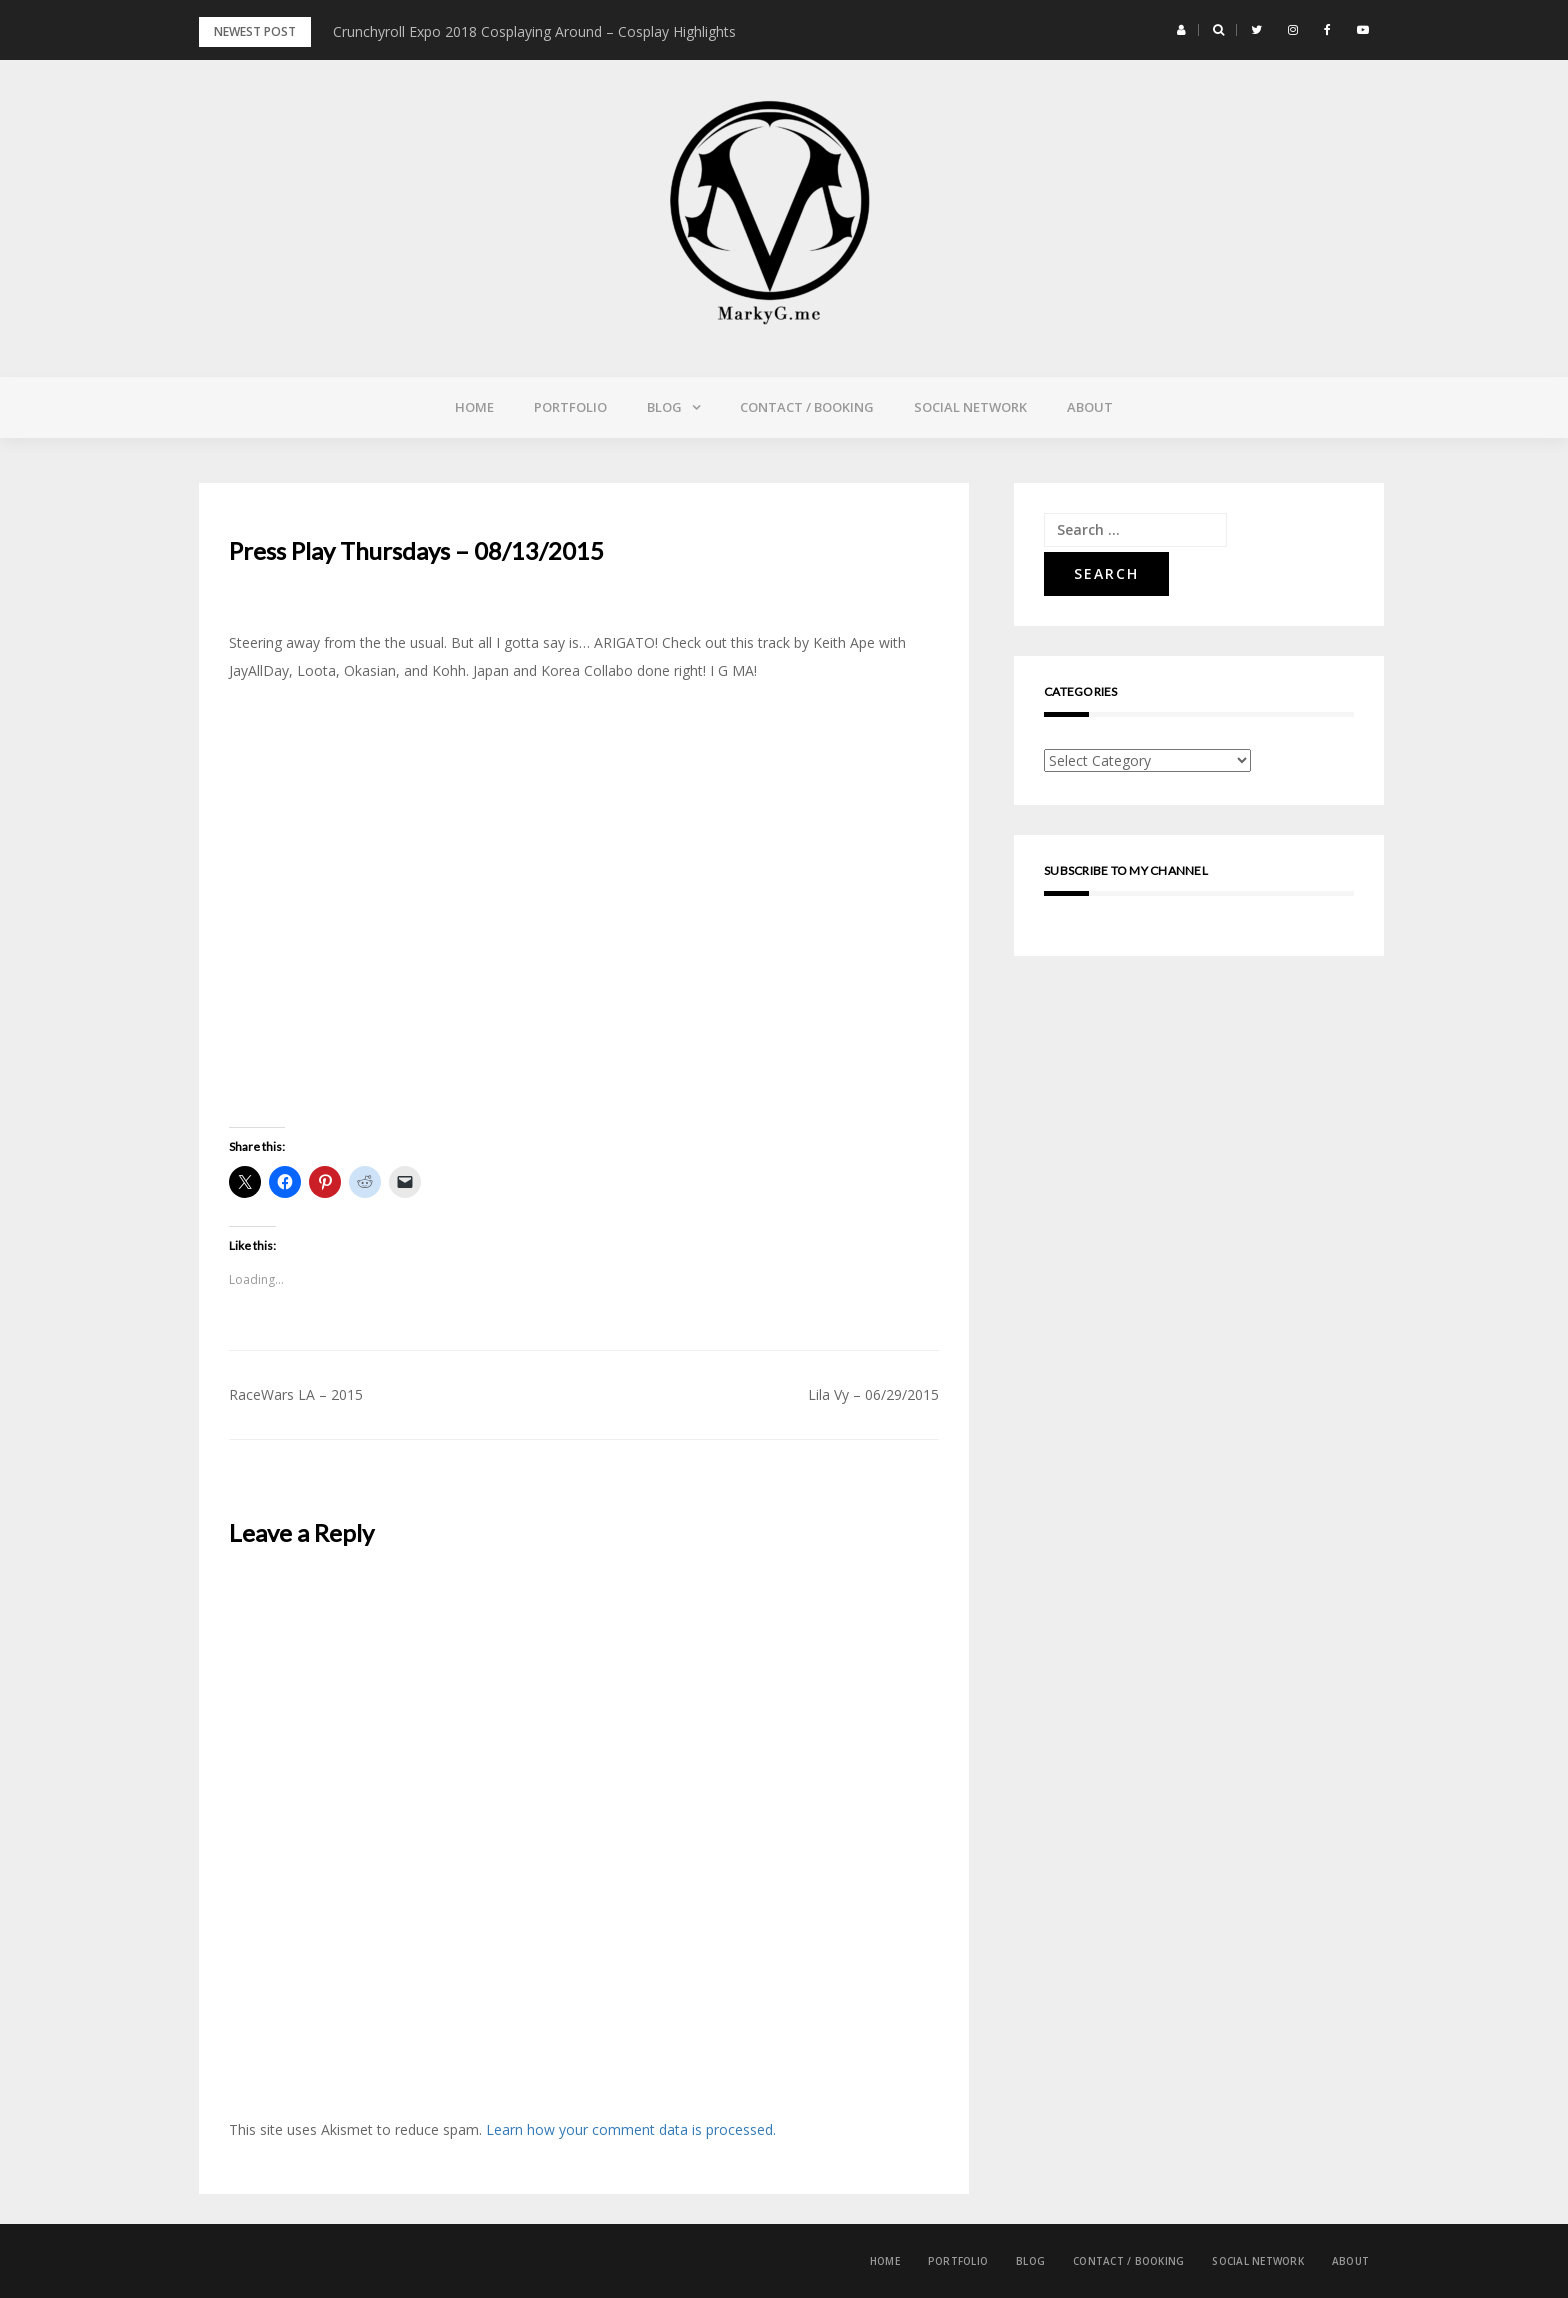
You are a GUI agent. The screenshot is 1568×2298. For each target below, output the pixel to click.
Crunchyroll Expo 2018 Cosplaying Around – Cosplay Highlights (534, 31)
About (1090, 407)
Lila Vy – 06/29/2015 (873, 1394)
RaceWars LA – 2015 (296, 1394)
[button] (1181, 30)
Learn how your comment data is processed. (631, 2129)
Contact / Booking (807, 407)
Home (474, 407)
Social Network (970, 407)
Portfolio (570, 407)
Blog (664, 407)
